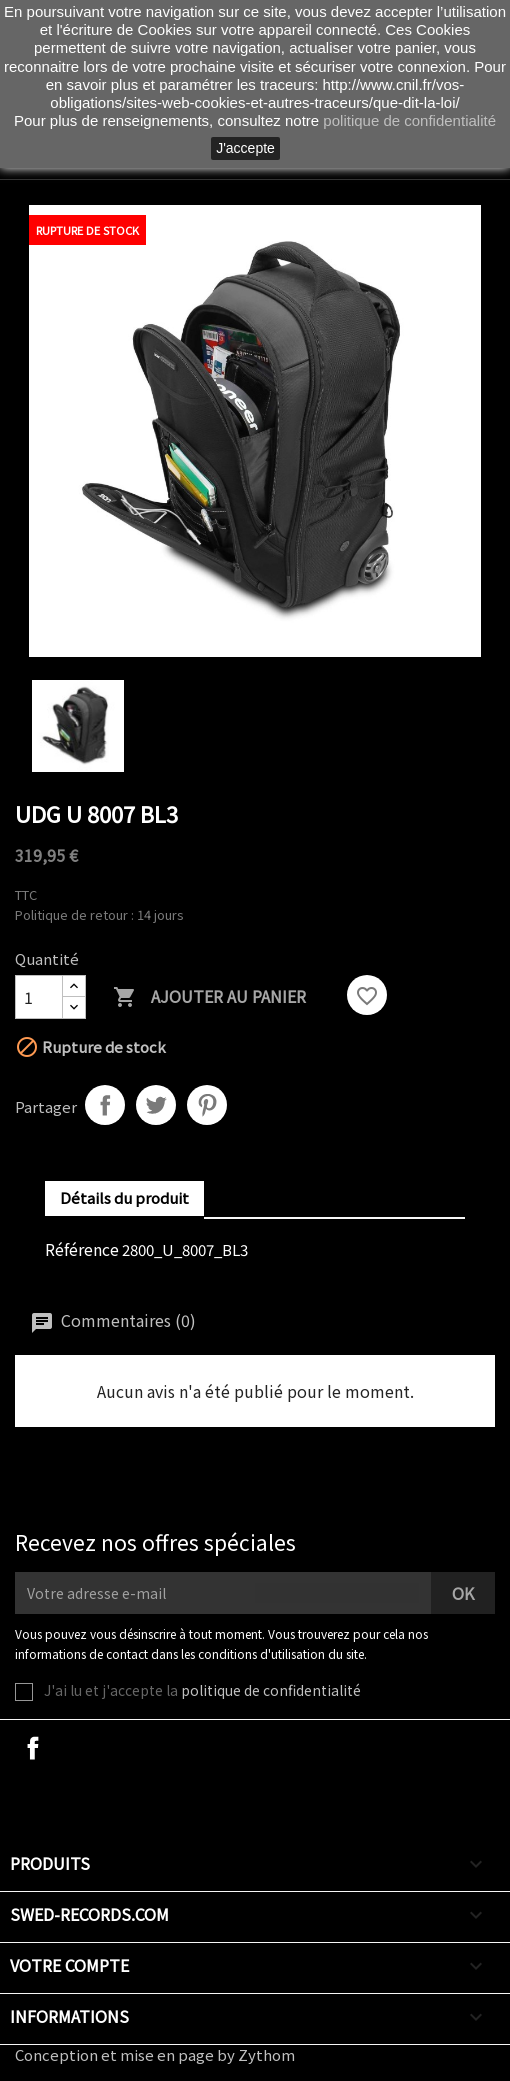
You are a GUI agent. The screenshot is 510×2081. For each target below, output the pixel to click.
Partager (105, 1105)
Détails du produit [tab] (124, 1197)
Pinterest (207, 1105)
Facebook (33, 1748)
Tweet (156, 1105)
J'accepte (245, 148)
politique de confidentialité (271, 1690)
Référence (82, 1249)
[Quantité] (39, 997)
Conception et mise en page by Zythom (155, 2054)
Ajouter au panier (209, 997)
